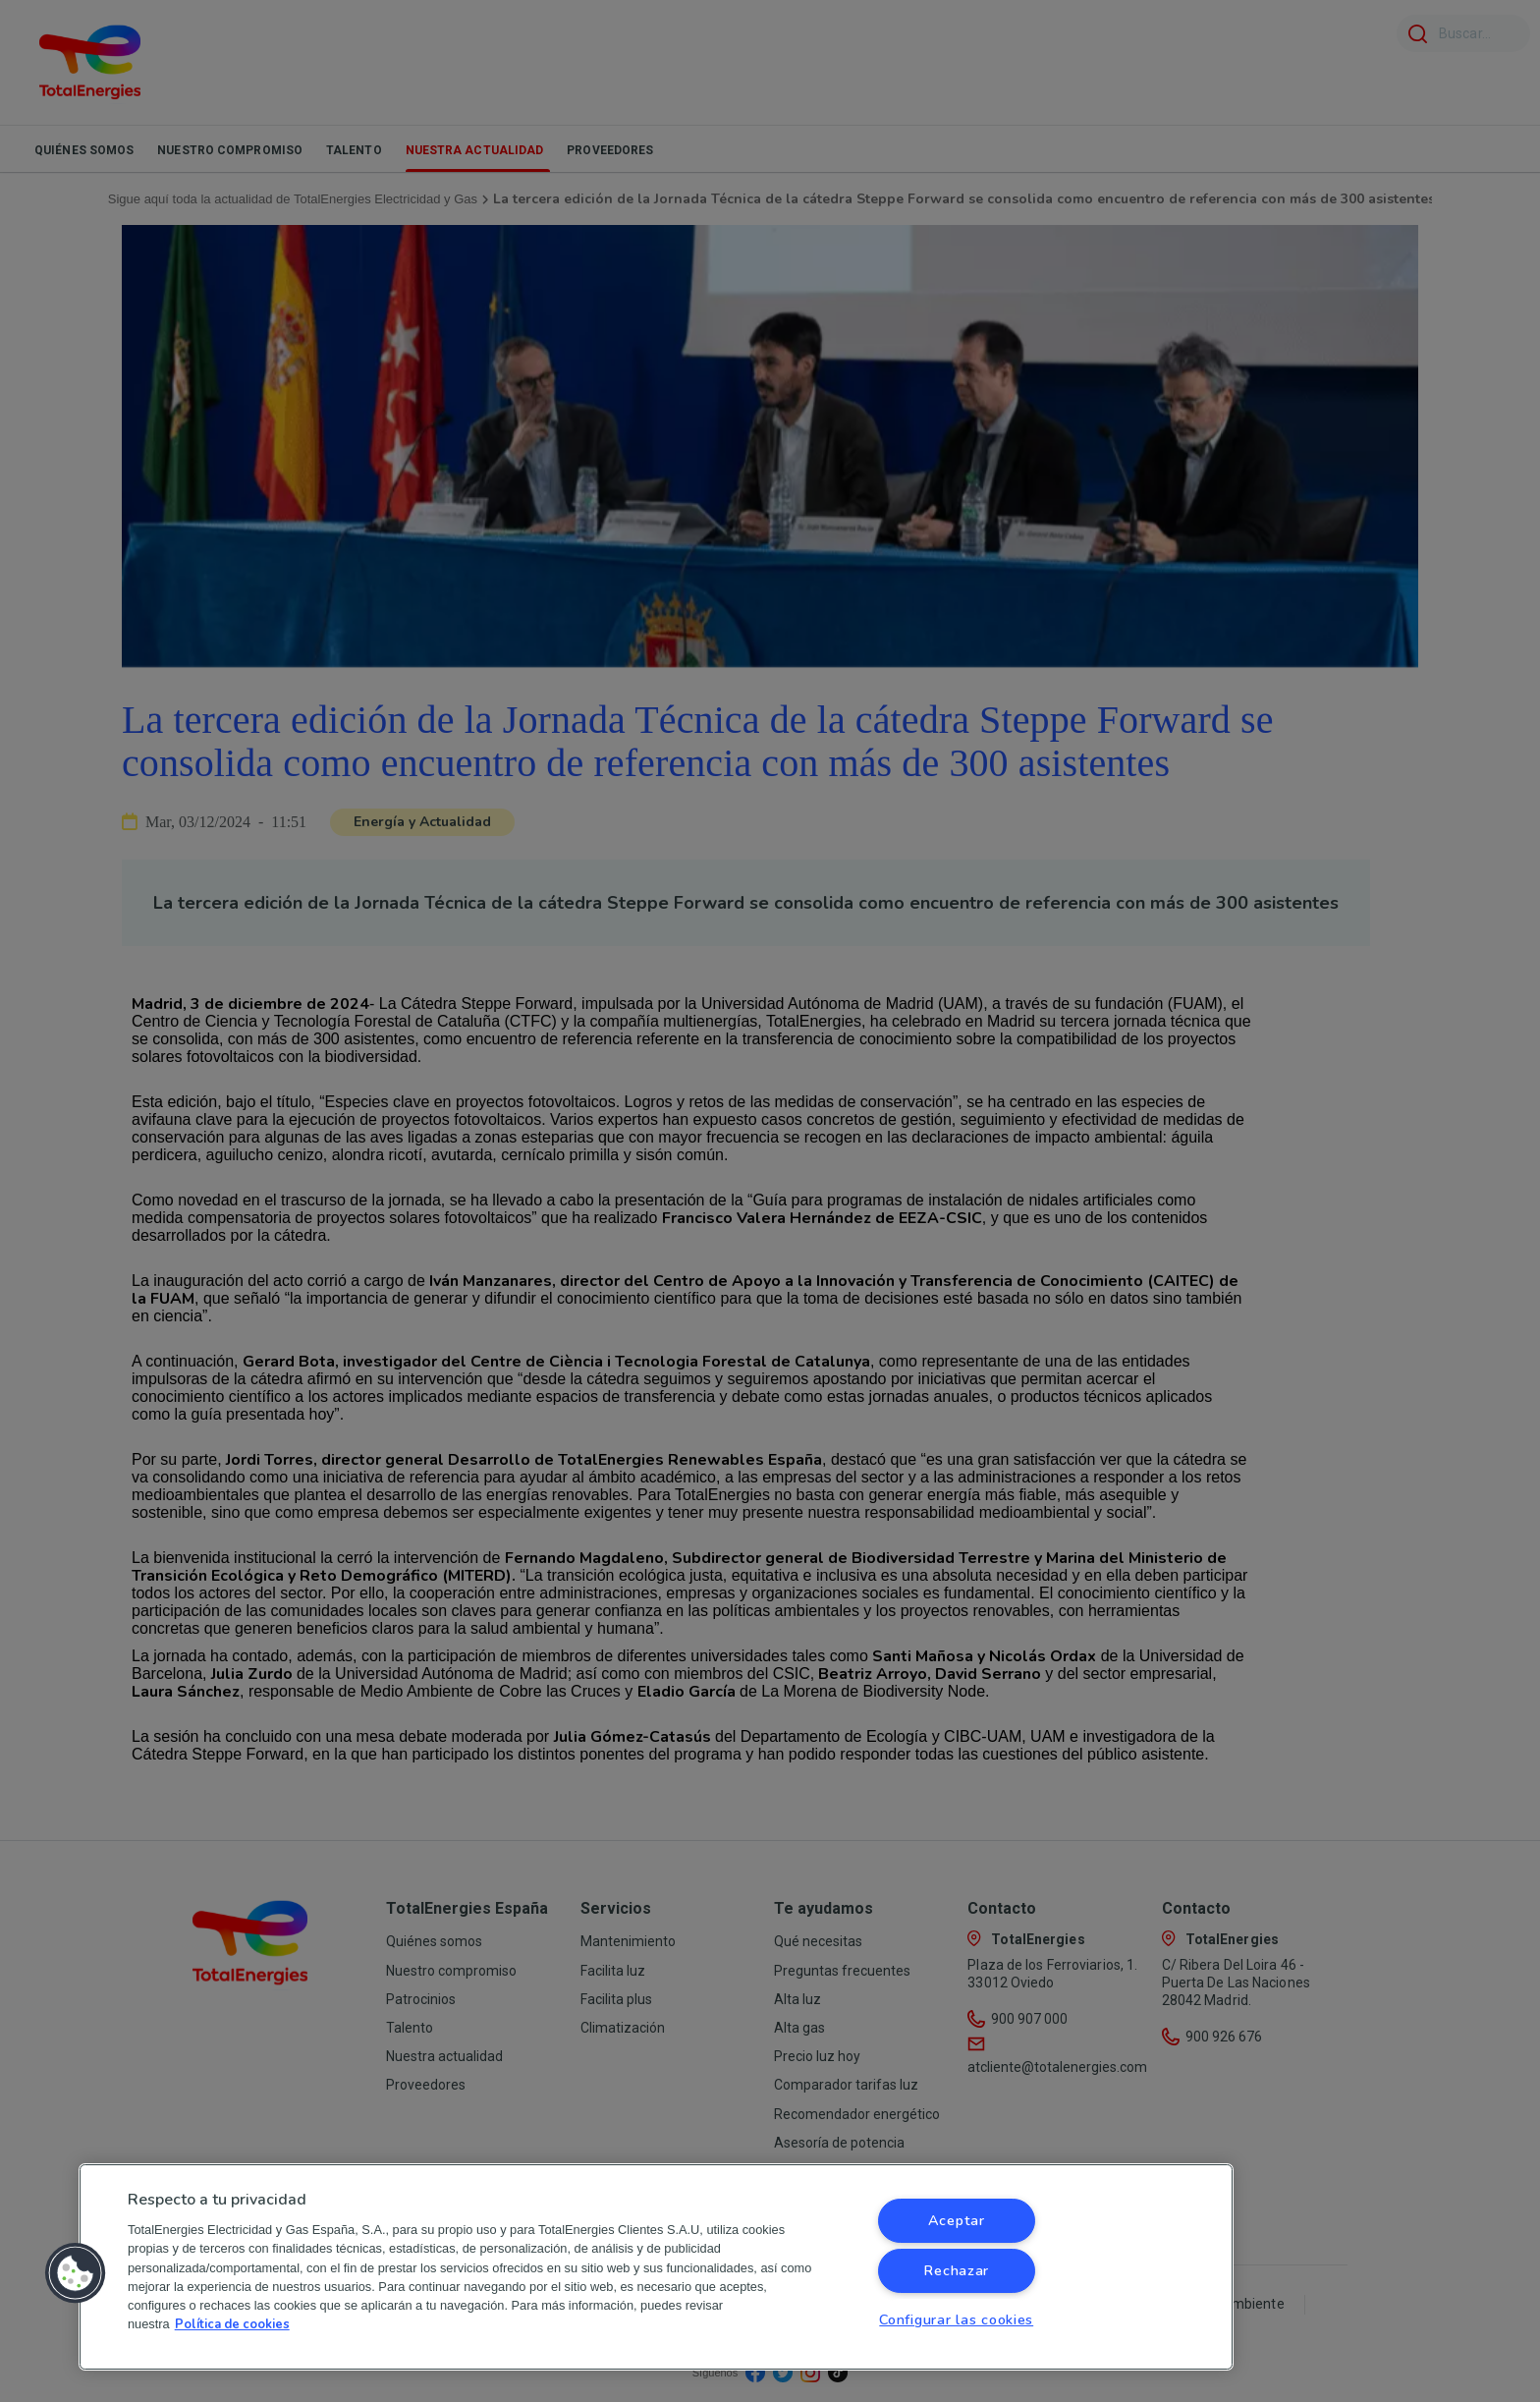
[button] (75, 2273)
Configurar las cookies (956, 2319)
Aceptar (956, 2220)
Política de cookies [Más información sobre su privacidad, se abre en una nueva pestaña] (232, 2324)
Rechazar (956, 2270)
